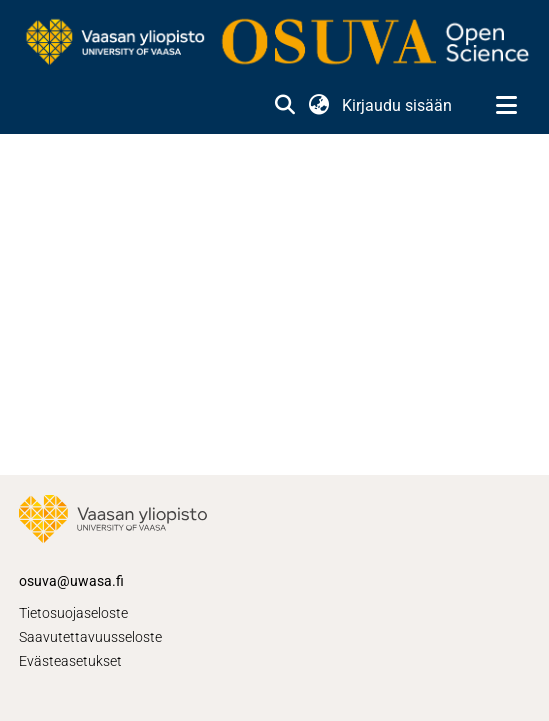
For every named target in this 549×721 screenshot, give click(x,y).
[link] (274, 43)
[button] (284, 106)
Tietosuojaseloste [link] (73, 613)
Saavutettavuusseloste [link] (90, 637)
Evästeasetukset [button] (70, 661)
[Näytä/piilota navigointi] (506, 106)
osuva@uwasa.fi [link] (71, 581)
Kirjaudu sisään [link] (398, 105)
